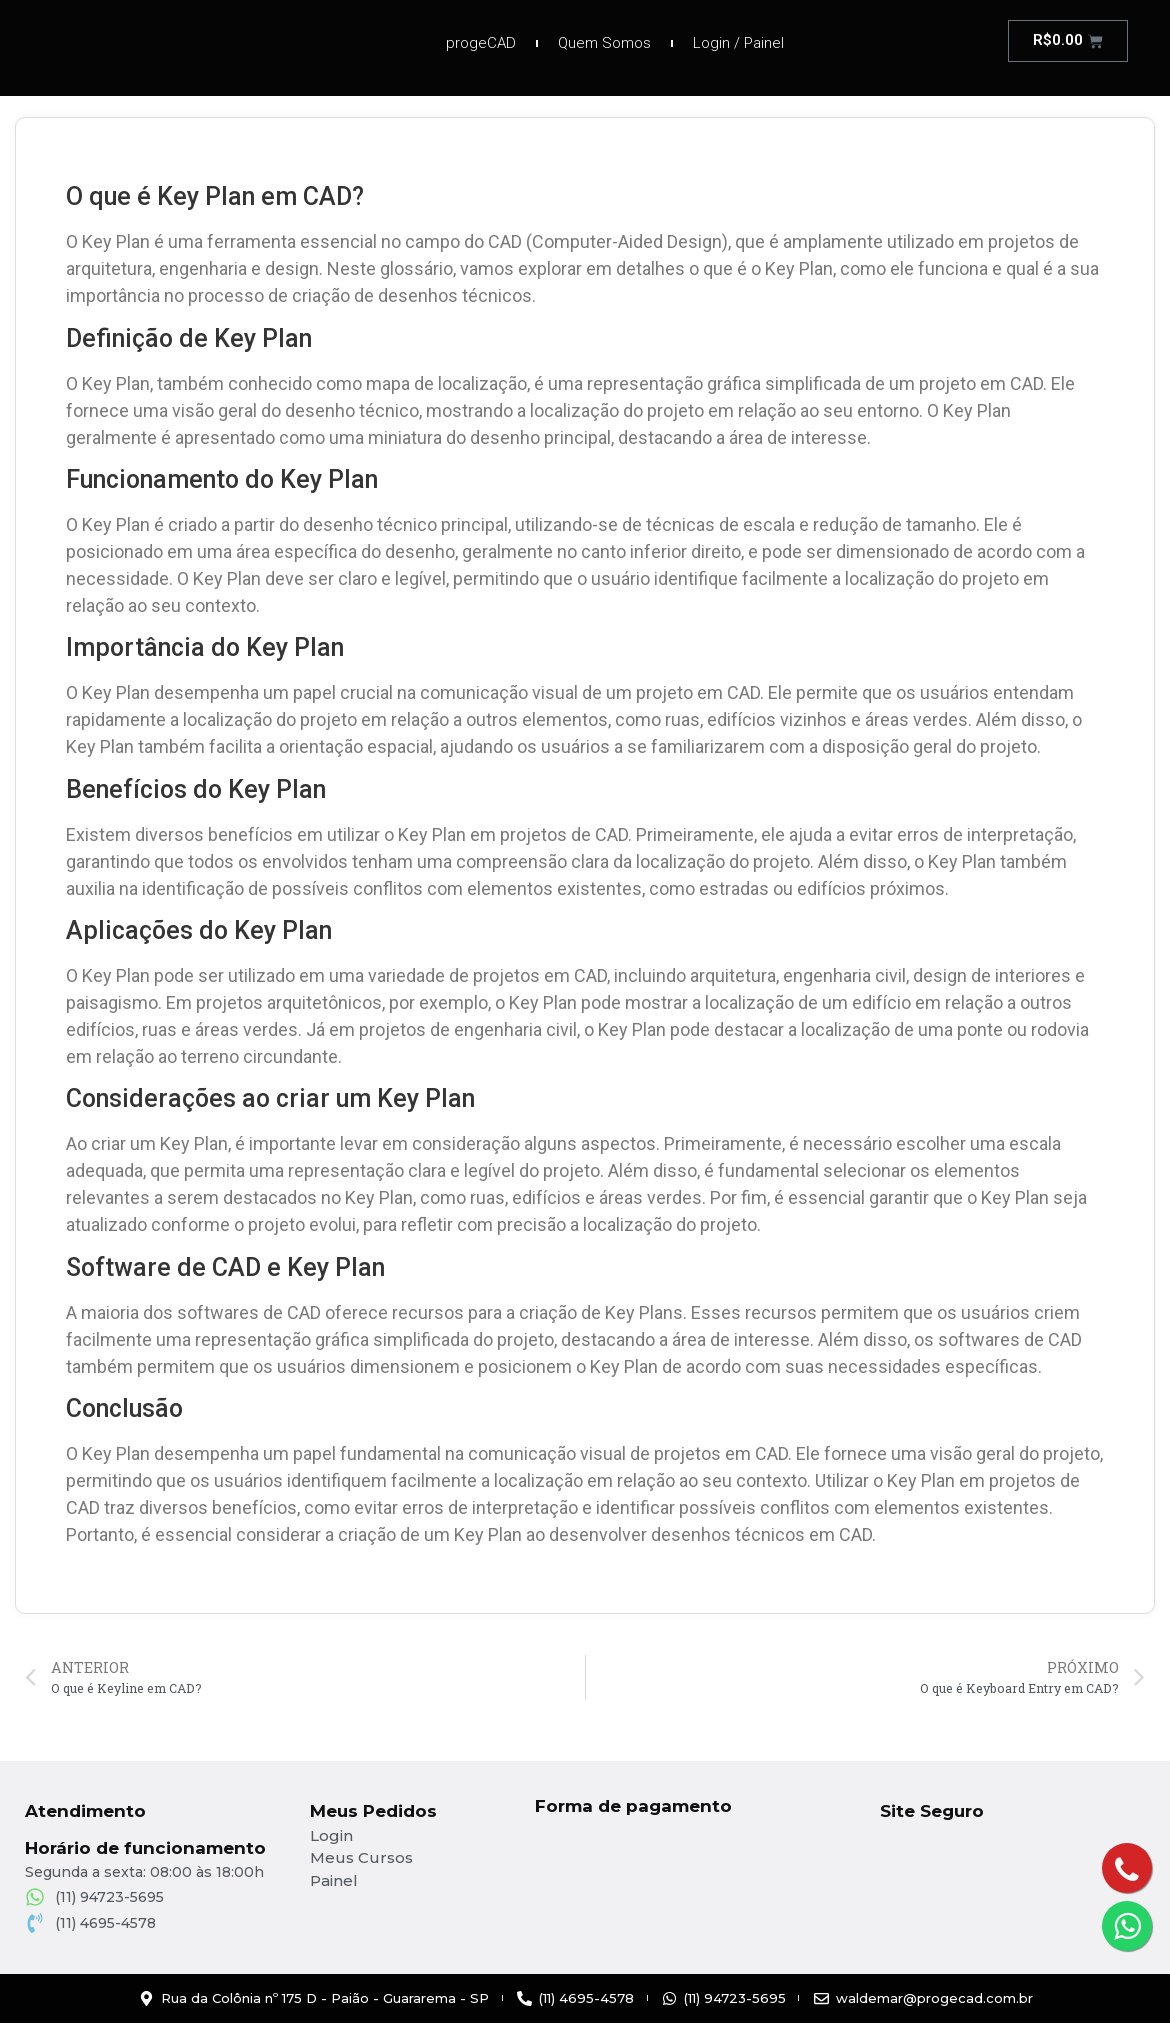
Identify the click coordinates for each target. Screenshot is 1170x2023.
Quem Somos (604, 43)
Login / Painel (738, 43)
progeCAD (481, 43)
